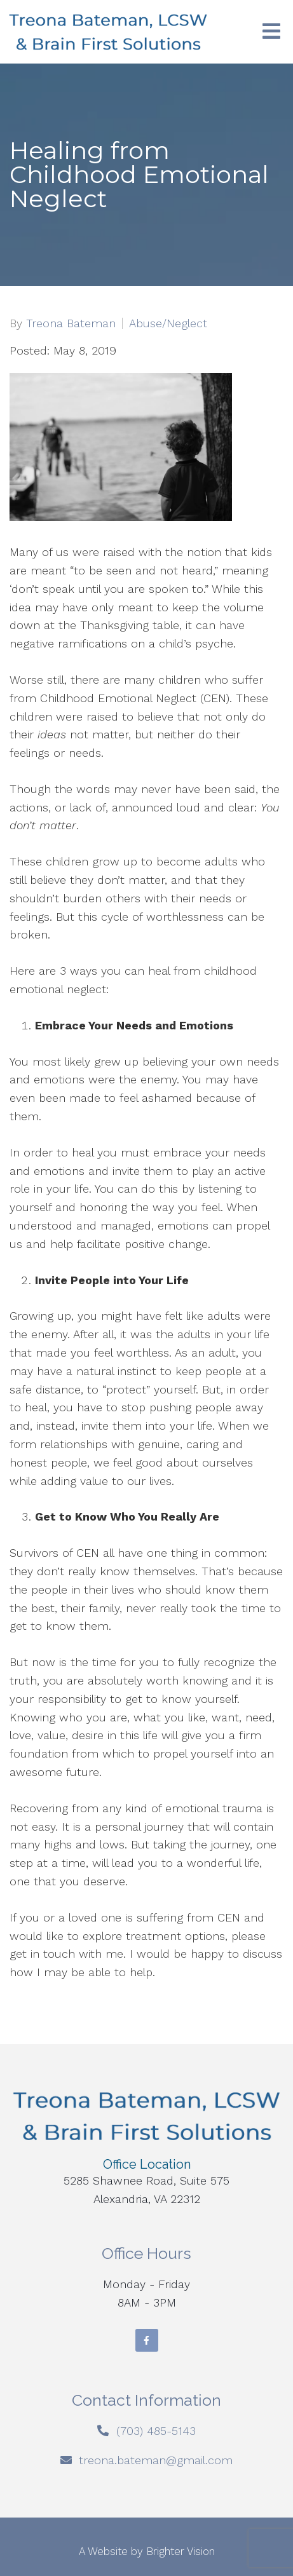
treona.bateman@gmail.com (156, 2460)
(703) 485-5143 (156, 2430)
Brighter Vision (180, 2551)
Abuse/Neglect (168, 323)
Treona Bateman (71, 323)
